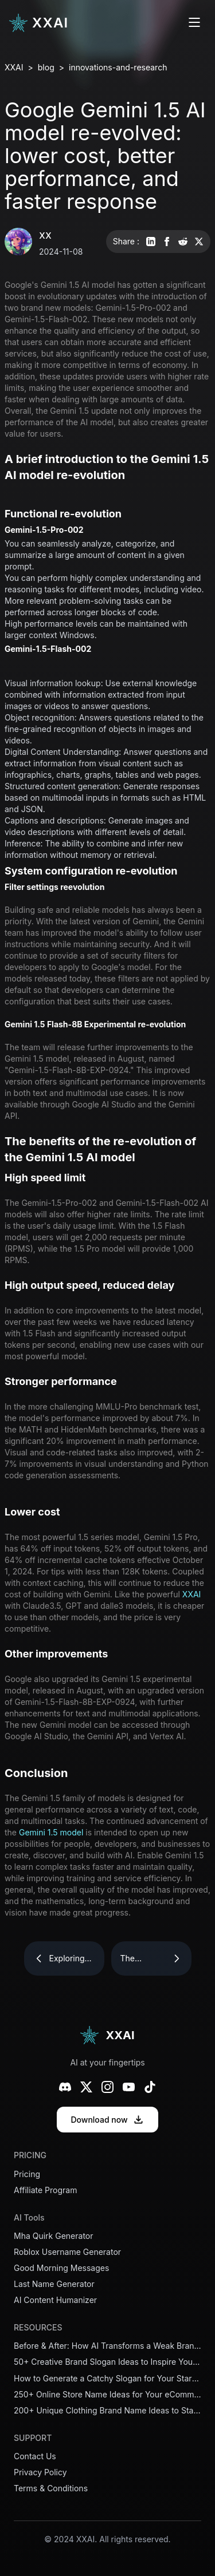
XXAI (14, 67)
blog (46, 67)
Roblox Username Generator (67, 2252)
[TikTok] (150, 2087)
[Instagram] (107, 2087)
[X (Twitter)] (86, 2087)
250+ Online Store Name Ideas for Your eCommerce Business (107, 2394)
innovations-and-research (118, 67)
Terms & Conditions (51, 2488)
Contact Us (35, 2456)
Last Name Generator (54, 2284)
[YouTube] (129, 2087)
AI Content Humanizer (55, 2300)
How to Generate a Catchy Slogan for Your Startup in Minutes (107, 2378)
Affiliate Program (45, 2190)
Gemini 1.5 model (51, 1832)
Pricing (27, 2174)
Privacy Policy (40, 2472)
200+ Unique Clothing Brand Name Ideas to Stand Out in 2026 (107, 2410)
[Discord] (65, 2087)
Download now (107, 2120)
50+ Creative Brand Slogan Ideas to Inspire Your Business (107, 2362)
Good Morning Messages (61, 2268)
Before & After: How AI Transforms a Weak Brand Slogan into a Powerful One (107, 2346)
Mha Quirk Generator (53, 2236)
